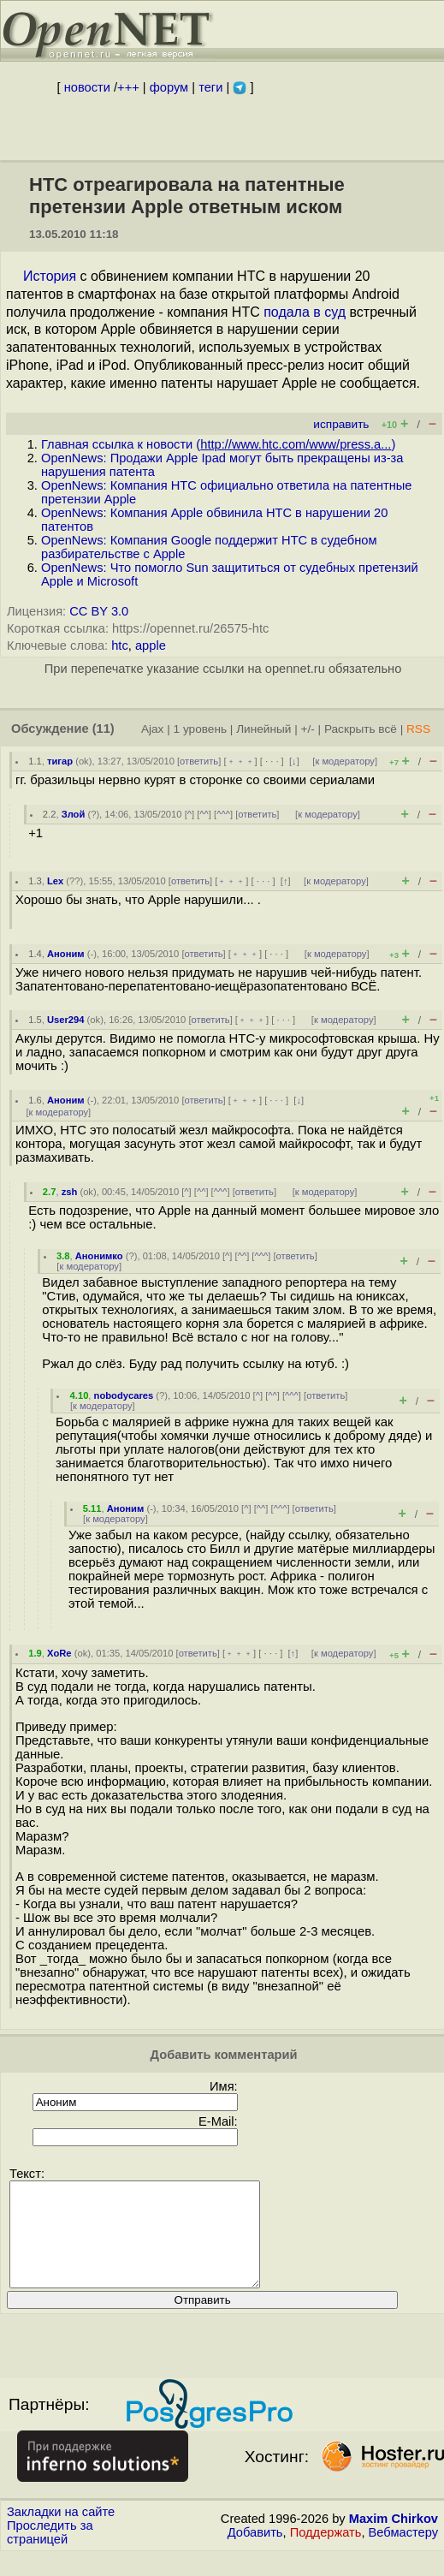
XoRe (59, 1653)
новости (87, 87)
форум (169, 87)
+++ (128, 87)
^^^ (223, 814)
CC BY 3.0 (98, 611)
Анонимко (99, 1256)
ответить (199, 761)
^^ (204, 814)
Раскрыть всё (360, 729)
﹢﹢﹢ (241, 761)
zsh (70, 1192)
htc (119, 645)
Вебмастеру (403, 2553)
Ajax (152, 729)
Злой (74, 814)
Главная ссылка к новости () (218, 444)
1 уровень (200, 729)
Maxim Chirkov (393, 2539)
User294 (66, 1019)
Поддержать (326, 2553)
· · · (272, 761)
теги (210, 87)
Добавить (255, 2553)
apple (150, 645)
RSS (418, 729)
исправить (341, 424)
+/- (307, 729)
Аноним (66, 954)
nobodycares (124, 1395)
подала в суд (304, 312)
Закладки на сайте (61, 2532)
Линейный (263, 729)
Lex (55, 881)
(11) (103, 728)
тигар (60, 761)
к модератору (345, 761)
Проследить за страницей (50, 2553)
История (49, 276)
